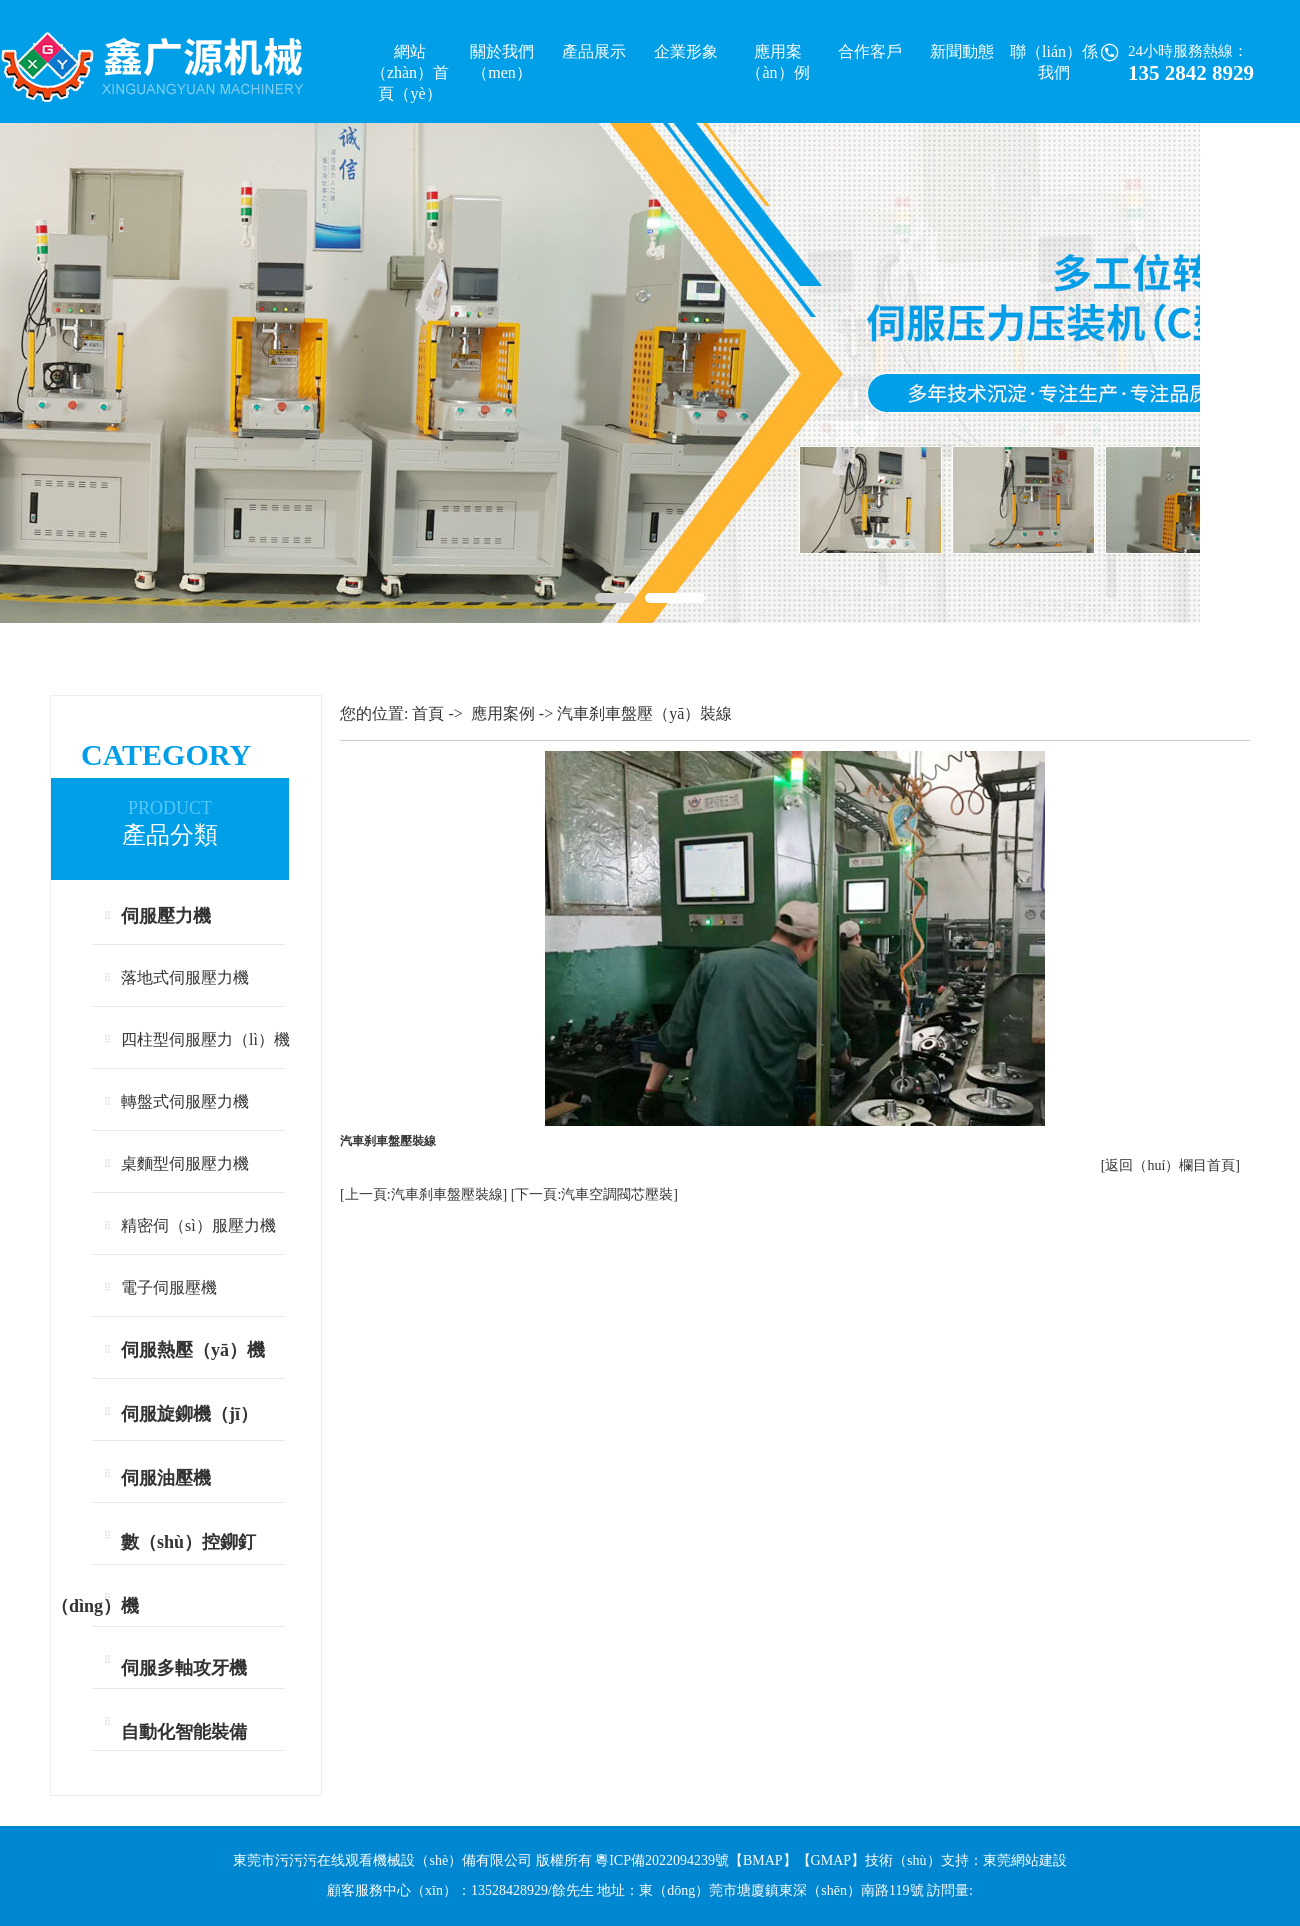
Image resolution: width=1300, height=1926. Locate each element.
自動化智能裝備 (184, 1732)
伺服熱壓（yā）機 (193, 1350)
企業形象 (686, 51)
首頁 (428, 713)
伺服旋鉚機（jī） (189, 1414)
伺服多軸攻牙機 (184, 1668)
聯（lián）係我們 (1054, 62)
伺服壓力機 (166, 916)
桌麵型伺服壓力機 (185, 1163)
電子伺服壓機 (169, 1287)
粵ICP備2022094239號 (662, 1860)
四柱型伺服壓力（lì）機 (205, 1039)
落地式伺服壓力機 (185, 977)
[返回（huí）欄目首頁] (1170, 1165)
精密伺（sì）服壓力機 (198, 1225)
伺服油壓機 (166, 1478)
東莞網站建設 (1025, 1860)
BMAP (763, 1860)
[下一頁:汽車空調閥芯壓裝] (594, 1194)
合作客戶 (870, 51)
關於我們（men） (502, 62)
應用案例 (503, 713)
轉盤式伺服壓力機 (185, 1101)
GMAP (831, 1860)
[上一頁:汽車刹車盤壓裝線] (423, 1194)
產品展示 (594, 51)
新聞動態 (962, 51)
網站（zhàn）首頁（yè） (410, 64)
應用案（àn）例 (777, 62)
